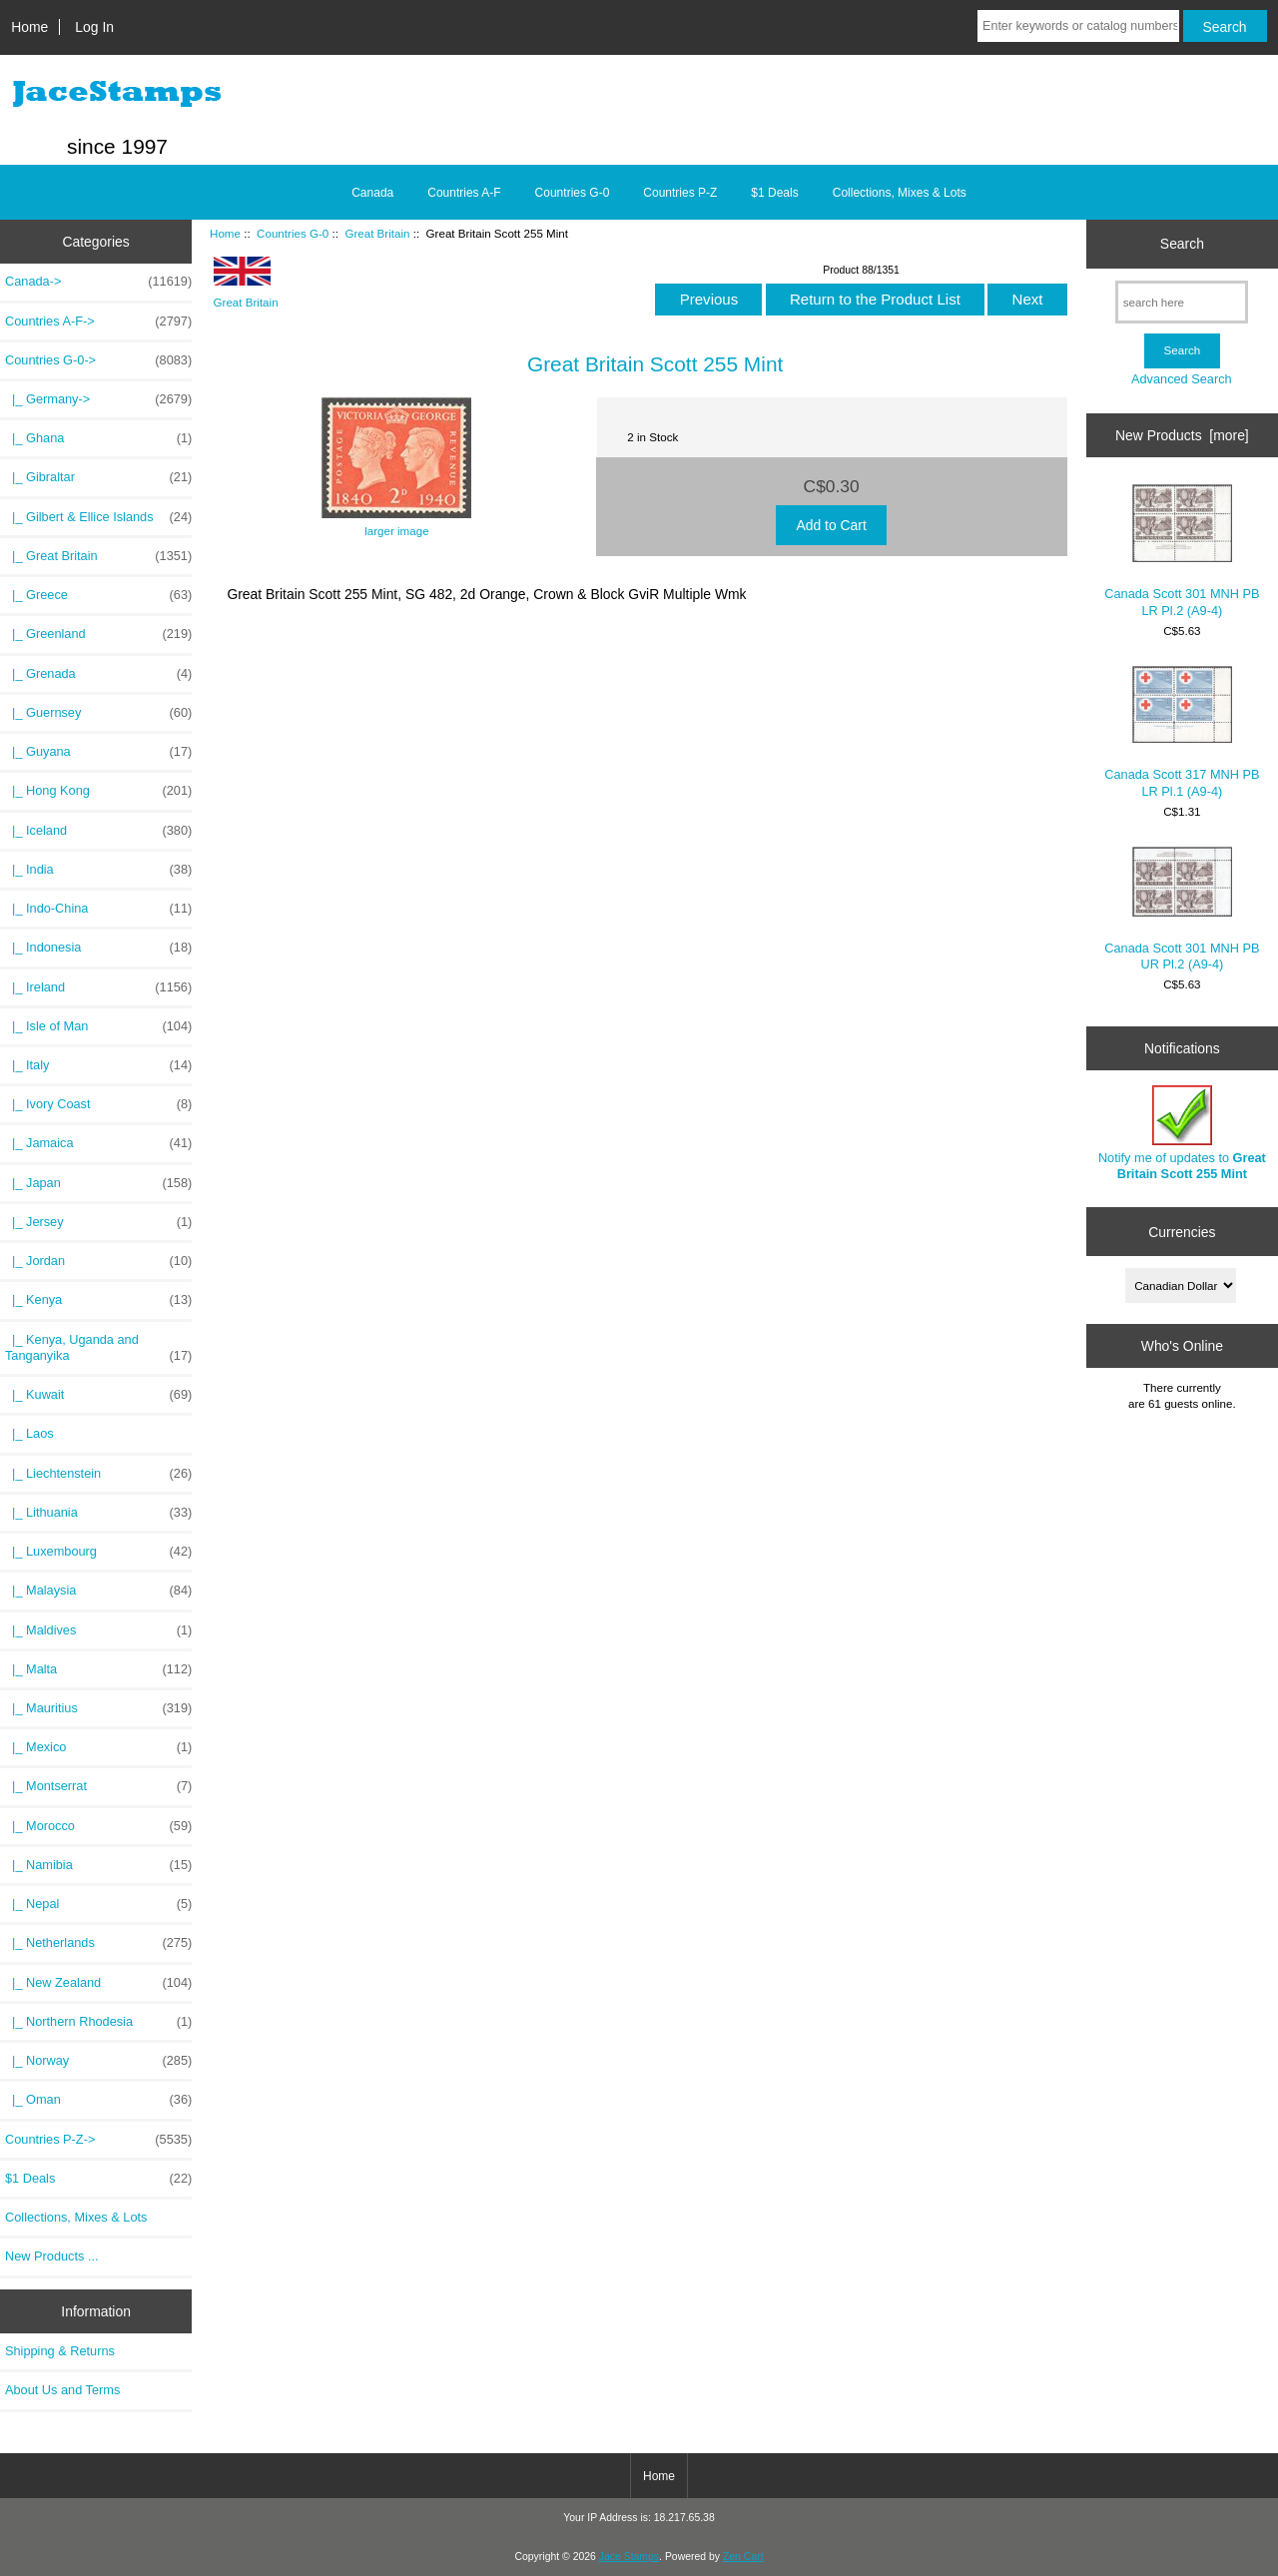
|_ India (98, 870)
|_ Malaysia (98, 1591)
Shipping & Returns (60, 2350)
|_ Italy (98, 1065)
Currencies (1181, 1231)
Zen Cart (743, 2556)
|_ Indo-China (98, 909)
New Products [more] (1182, 435)
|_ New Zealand (98, 1983)
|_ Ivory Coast (98, 1104)
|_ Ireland (98, 987)
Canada (372, 193)
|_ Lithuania (98, 1513)
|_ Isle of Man (98, 1026)
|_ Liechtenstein (98, 1474)
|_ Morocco (98, 1826)
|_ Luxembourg (98, 1552)
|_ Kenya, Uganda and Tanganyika (98, 1348)
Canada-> (98, 282)
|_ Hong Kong (98, 791)
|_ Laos (29, 1433)
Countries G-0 (292, 233)
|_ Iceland (98, 831)
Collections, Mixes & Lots (899, 193)
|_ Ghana (98, 438)
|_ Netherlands (98, 1943)
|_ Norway (98, 2061)
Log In (94, 27)
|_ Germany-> (98, 399)
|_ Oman (98, 2100)
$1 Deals (774, 193)
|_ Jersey (98, 1222)
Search (1182, 244)
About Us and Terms (62, 2389)
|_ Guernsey (98, 713)
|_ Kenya (98, 1300)
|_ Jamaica (98, 1143)
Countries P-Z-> (98, 2140)
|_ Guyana (98, 752)
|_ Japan (98, 1183)
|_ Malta (98, 1669)
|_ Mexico (98, 1747)
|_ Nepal (98, 1904)
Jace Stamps (629, 2556)
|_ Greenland (98, 634)
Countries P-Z (680, 193)
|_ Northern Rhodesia (98, 2022)
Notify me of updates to (1182, 1132)
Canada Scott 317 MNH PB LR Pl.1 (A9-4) (1181, 732)
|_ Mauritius (98, 1708)
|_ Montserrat (98, 1786)
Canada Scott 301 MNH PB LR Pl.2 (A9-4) (1181, 550)
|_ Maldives (98, 1630)
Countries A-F (463, 193)
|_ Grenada (98, 674)
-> (98, 360)
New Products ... (52, 2256)
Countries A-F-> (98, 321)
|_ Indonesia (98, 948)
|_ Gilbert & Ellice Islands (98, 517)
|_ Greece (98, 595)
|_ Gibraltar (98, 477)
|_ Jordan (98, 1261)
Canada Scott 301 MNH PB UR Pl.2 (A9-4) (1181, 909)
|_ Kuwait (98, 1395)
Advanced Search (1181, 378)
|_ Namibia (98, 1865)
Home (29, 27)
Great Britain (376, 233)
